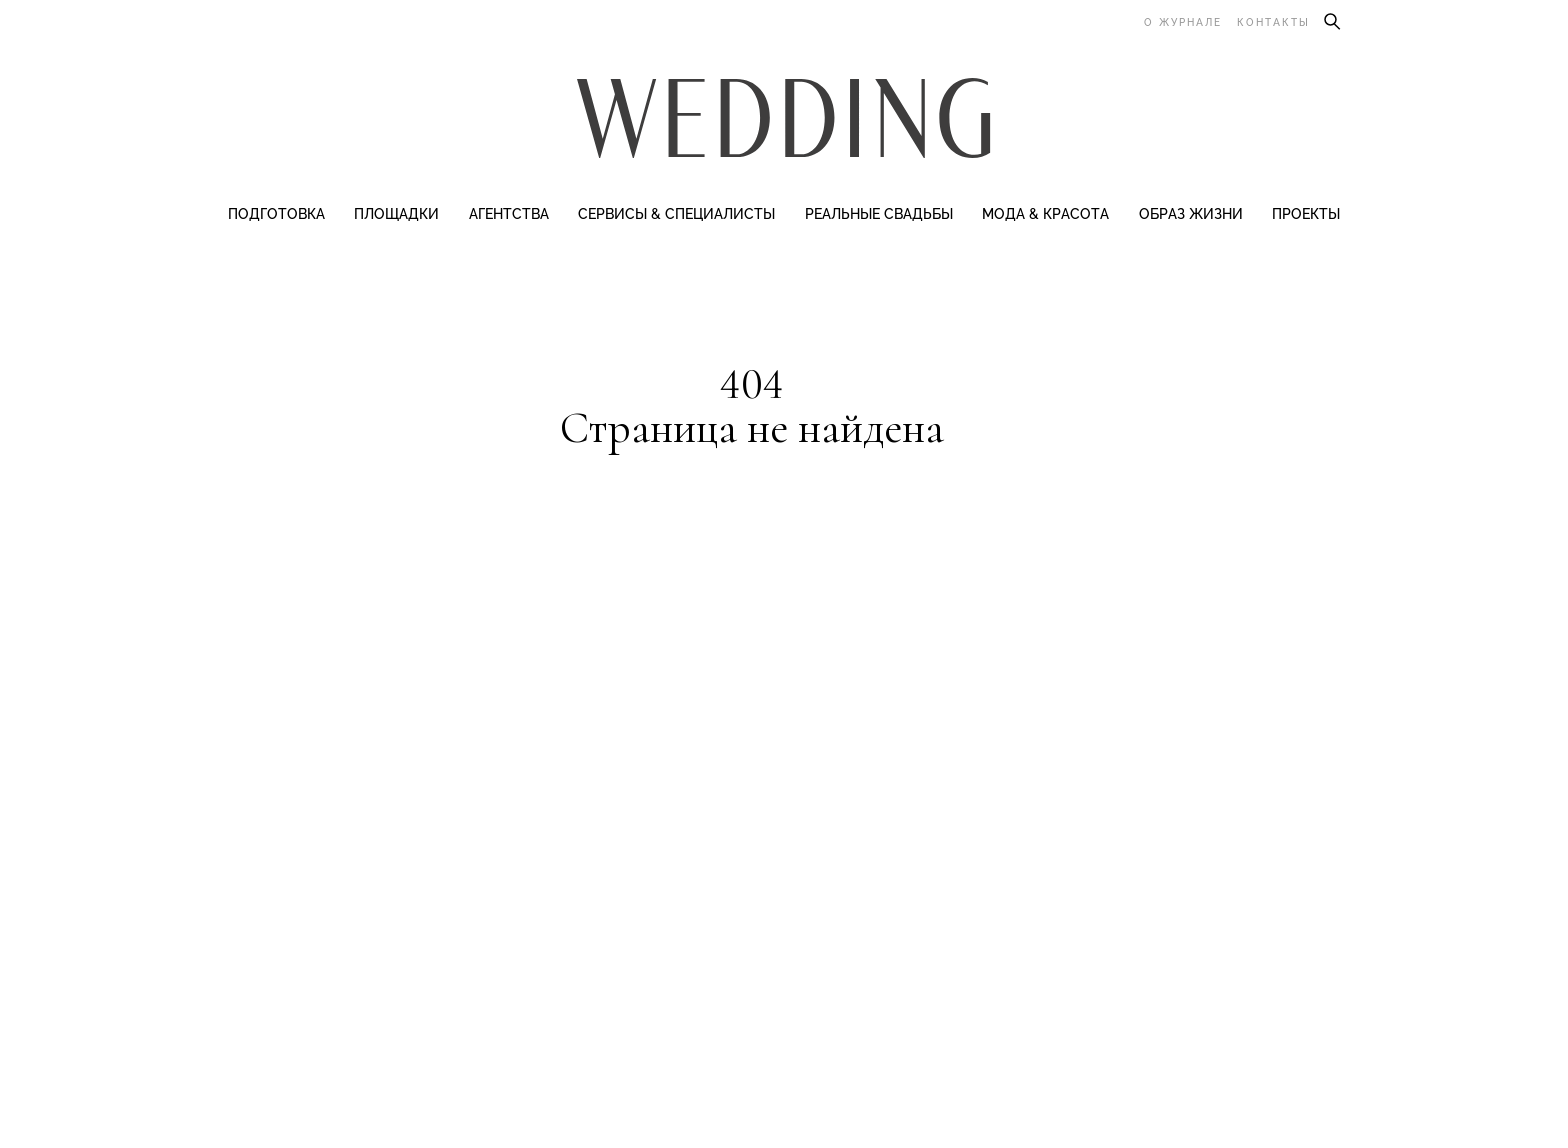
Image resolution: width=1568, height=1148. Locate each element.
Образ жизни (1191, 214)
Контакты (1273, 22)
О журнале (1183, 22)
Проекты (1306, 214)
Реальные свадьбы (879, 214)
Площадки (396, 214)
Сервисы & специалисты (676, 214)
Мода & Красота (1045, 214)
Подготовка (276, 214)
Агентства (509, 214)
